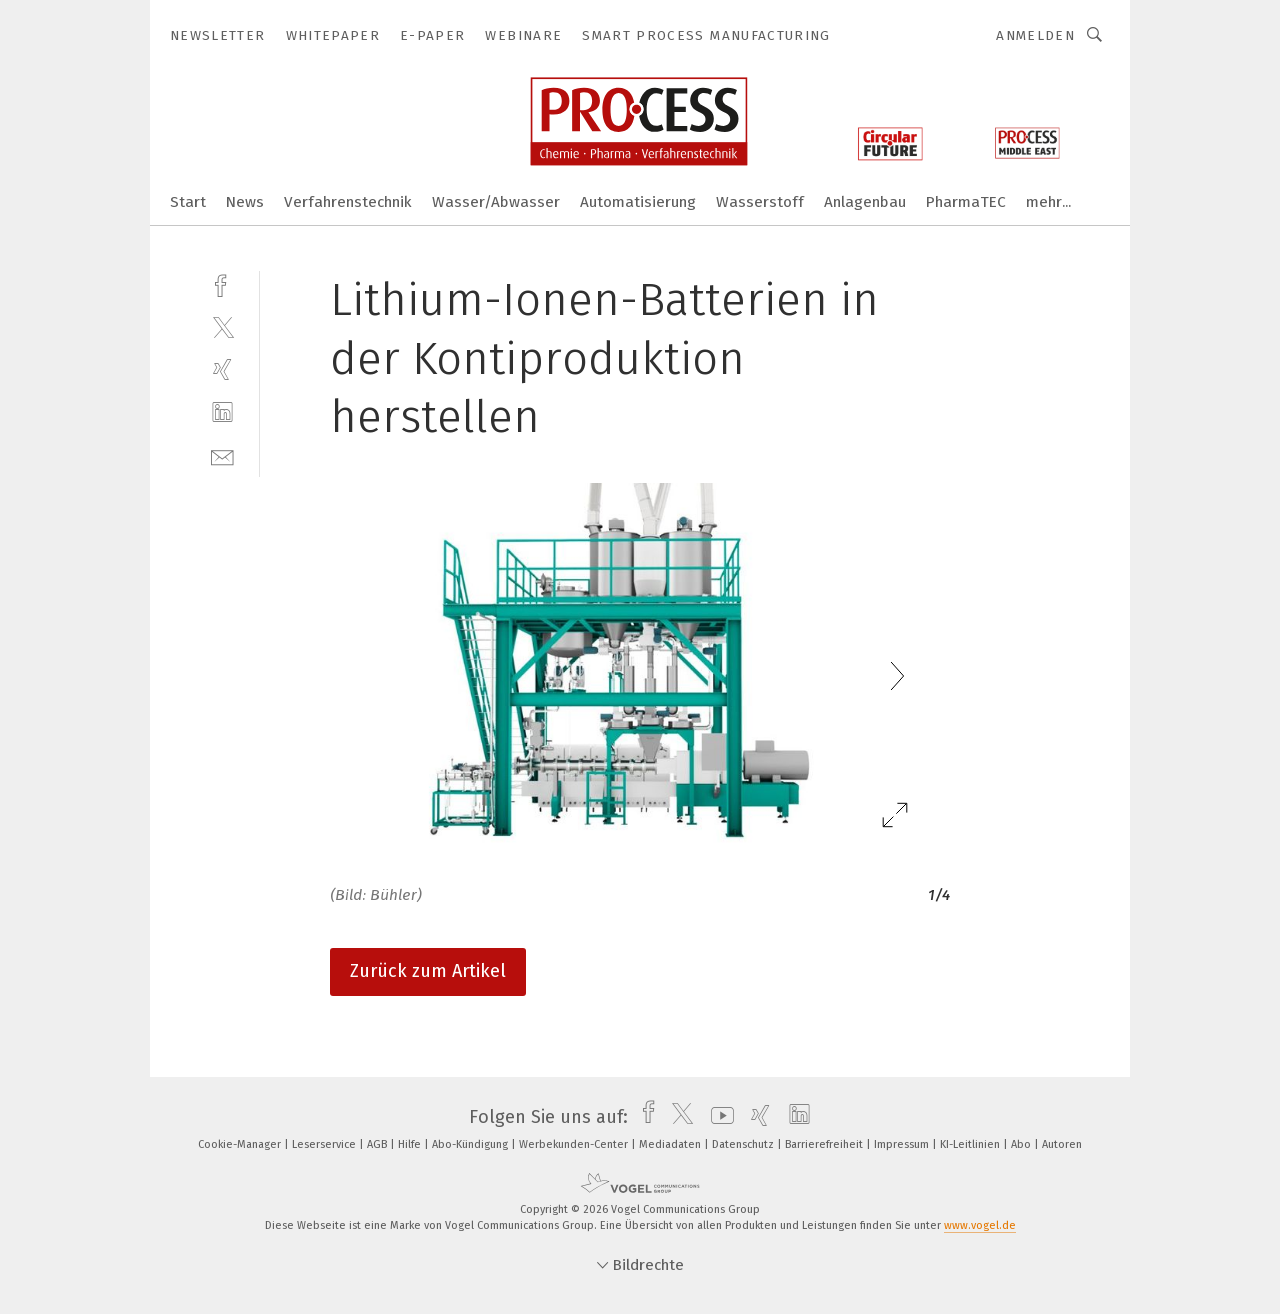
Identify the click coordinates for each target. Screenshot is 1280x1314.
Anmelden (1035, 35)
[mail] (222, 455)
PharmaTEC (966, 202)
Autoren (1062, 1144)
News (245, 202)
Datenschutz (744, 1144)
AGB (378, 1144)
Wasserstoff (760, 202)
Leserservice (325, 1144)
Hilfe (411, 1144)
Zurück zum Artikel (428, 971)
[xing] (222, 369)
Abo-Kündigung (471, 1144)
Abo (1022, 1144)
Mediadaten (671, 1144)
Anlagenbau (865, 202)
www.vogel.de (980, 1225)
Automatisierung (638, 202)
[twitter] (222, 326)
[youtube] (717, 1117)
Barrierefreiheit (825, 1144)
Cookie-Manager (241, 1144)
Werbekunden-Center (575, 1144)
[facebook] (222, 283)
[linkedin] (222, 412)
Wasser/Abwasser (496, 202)
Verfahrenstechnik (348, 202)
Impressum (903, 1144)
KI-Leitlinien (971, 1144)
